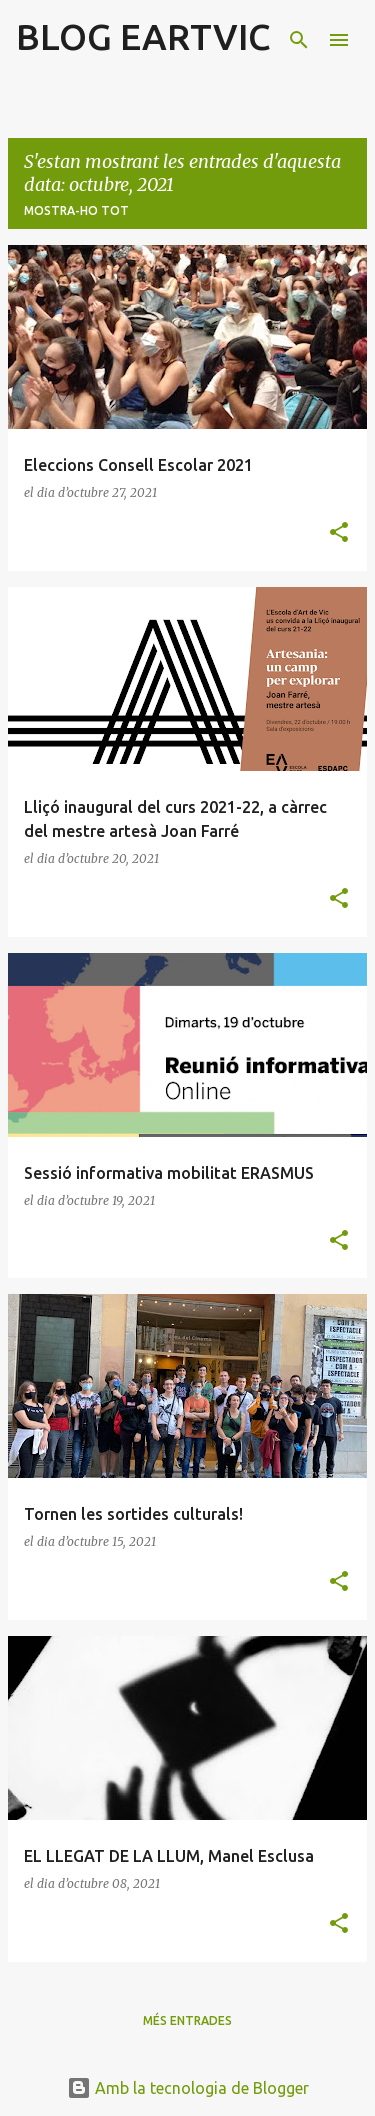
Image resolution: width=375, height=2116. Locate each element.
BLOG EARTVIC (143, 36)
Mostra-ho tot (76, 210)
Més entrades (187, 2020)
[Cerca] (299, 40)
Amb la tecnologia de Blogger (188, 2088)
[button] (339, 533)
